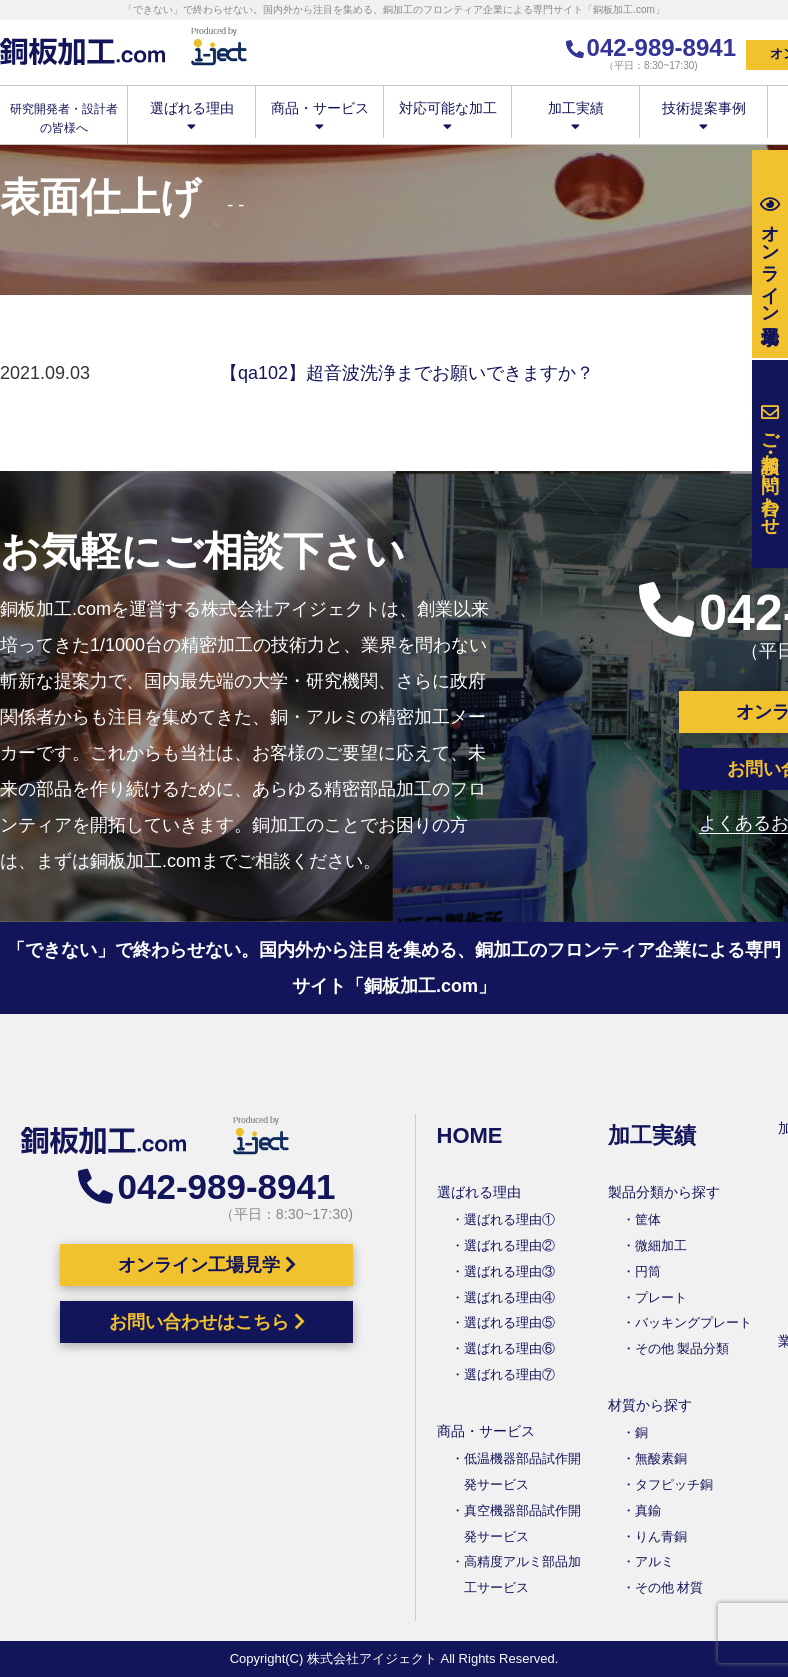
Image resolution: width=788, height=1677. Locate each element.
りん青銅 (661, 1536)
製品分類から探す (664, 1192)
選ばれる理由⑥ (509, 1348)
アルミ (654, 1561)
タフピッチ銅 (674, 1484)
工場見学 (770, 254)
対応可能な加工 (447, 115)
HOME (470, 1135)
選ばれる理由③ (509, 1271)
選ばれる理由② (509, 1245)
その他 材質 (669, 1587)
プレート (661, 1297)
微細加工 (661, 1245)
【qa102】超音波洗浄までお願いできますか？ (407, 373)
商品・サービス (319, 115)
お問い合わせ (770, 464)
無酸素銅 (661, 1458)
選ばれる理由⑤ (509, 1322)
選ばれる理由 (191, 115)
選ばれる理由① (509, 1219)
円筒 (648, 1271)
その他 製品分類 (682, 1348)
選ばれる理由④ (509, 1297)
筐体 (648, 1219)
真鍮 (648, 1510)
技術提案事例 (703, 115)
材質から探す (650, 1405)
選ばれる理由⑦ (509, 1374)
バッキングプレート (693, 1322)
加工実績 (575, 115)
